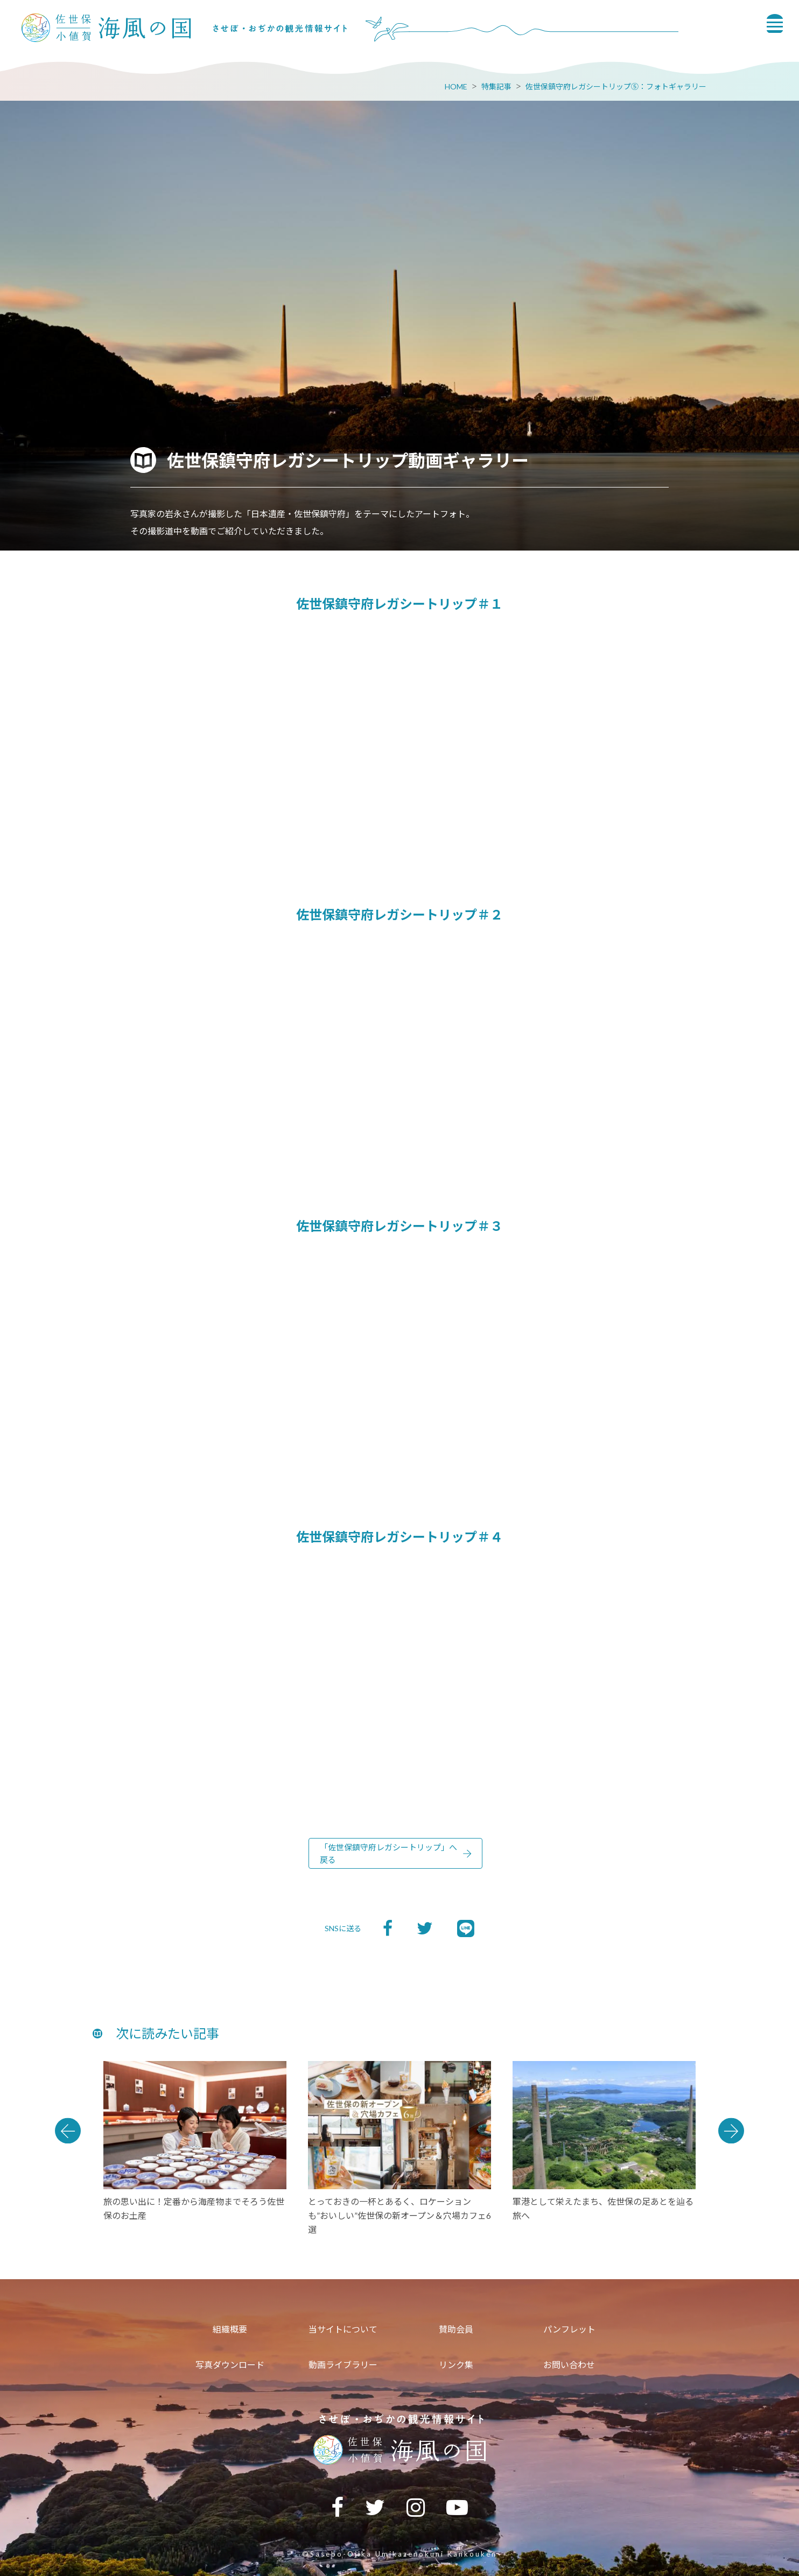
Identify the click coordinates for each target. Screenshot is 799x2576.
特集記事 (496, 86)
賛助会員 (456, 2329)
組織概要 (230, 2329)
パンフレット (569, 2329)
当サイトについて (343, 2329)
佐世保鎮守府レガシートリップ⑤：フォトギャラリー (615, 86)
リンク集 (456, 2364)
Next (731, 2130)
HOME (456, 86)
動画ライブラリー (343, 2364)
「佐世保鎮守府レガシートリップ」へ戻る (388, 1853)
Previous (68, 2130)
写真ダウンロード (229, 2364)
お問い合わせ (569, 2364)
